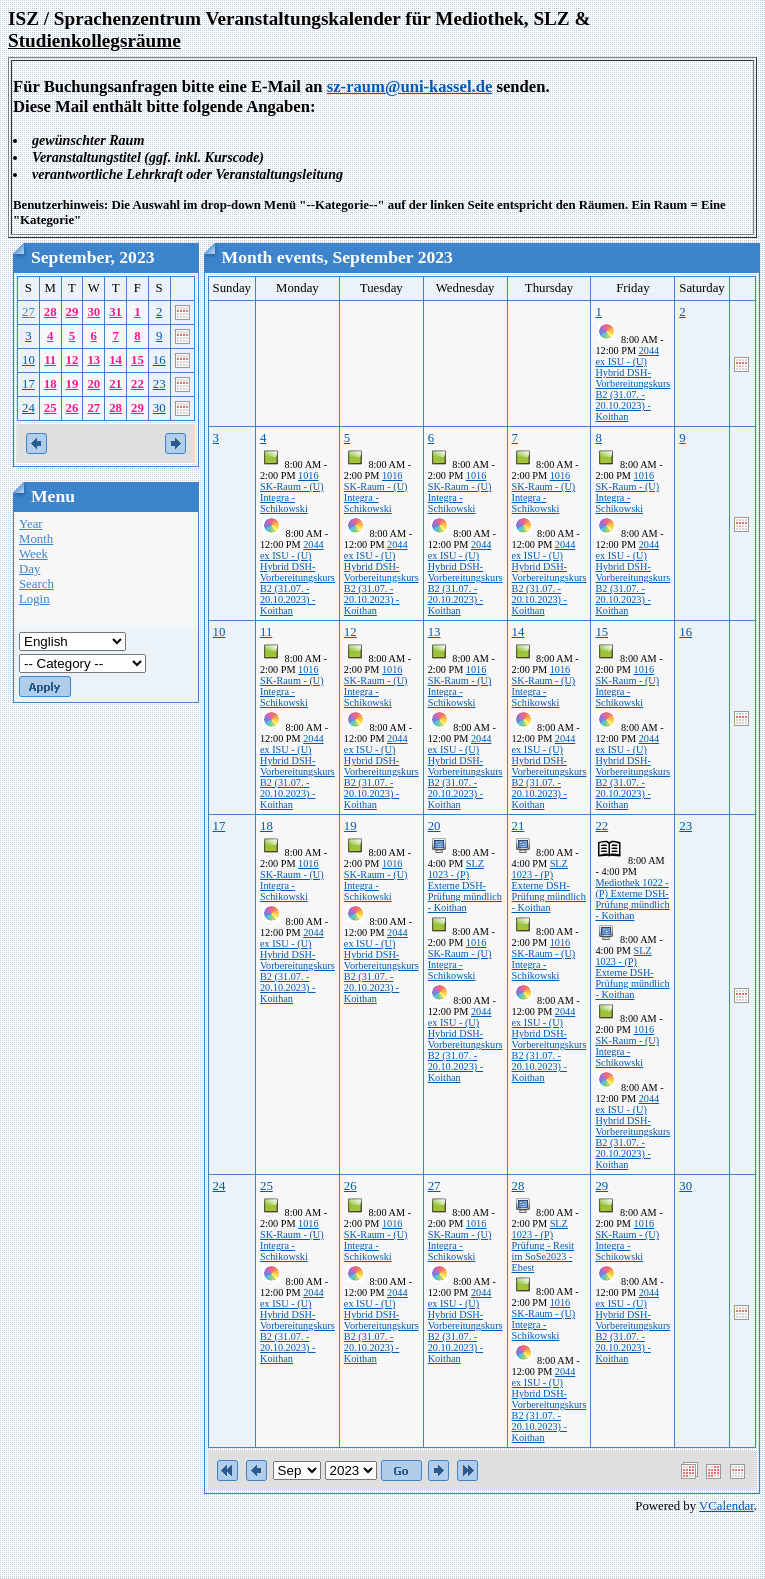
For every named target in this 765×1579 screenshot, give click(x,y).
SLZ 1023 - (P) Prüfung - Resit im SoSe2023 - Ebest (543, 1245)
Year (31, 524)
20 (93, 384)
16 (159, 360)
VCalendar (726, 1506)
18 (50, 384)
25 (50, 408)
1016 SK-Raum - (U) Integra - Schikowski (292, 492)
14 (115, 360)
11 (50, 360)
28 (50, 312)
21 (115, 384)
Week (33, 554)
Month (36, 539)
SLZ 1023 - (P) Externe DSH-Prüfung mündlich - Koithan (465, 885)
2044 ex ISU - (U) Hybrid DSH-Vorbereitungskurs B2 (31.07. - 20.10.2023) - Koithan (632, 383)
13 (93, 360)
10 (28, 360)
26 (72, 408)
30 (93, 312)
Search (36, 584)
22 (137, 384)
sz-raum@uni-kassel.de (410, 86)
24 (28, 408)
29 (72, 312)
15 (137, 360)
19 (72, 384)
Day (29, 569)
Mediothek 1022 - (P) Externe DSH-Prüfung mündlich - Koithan (632, 899)
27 (28, 312)
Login (34, 599)
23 (159, 384)
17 (28, 384)
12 (72, 360)
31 (115, 312)
